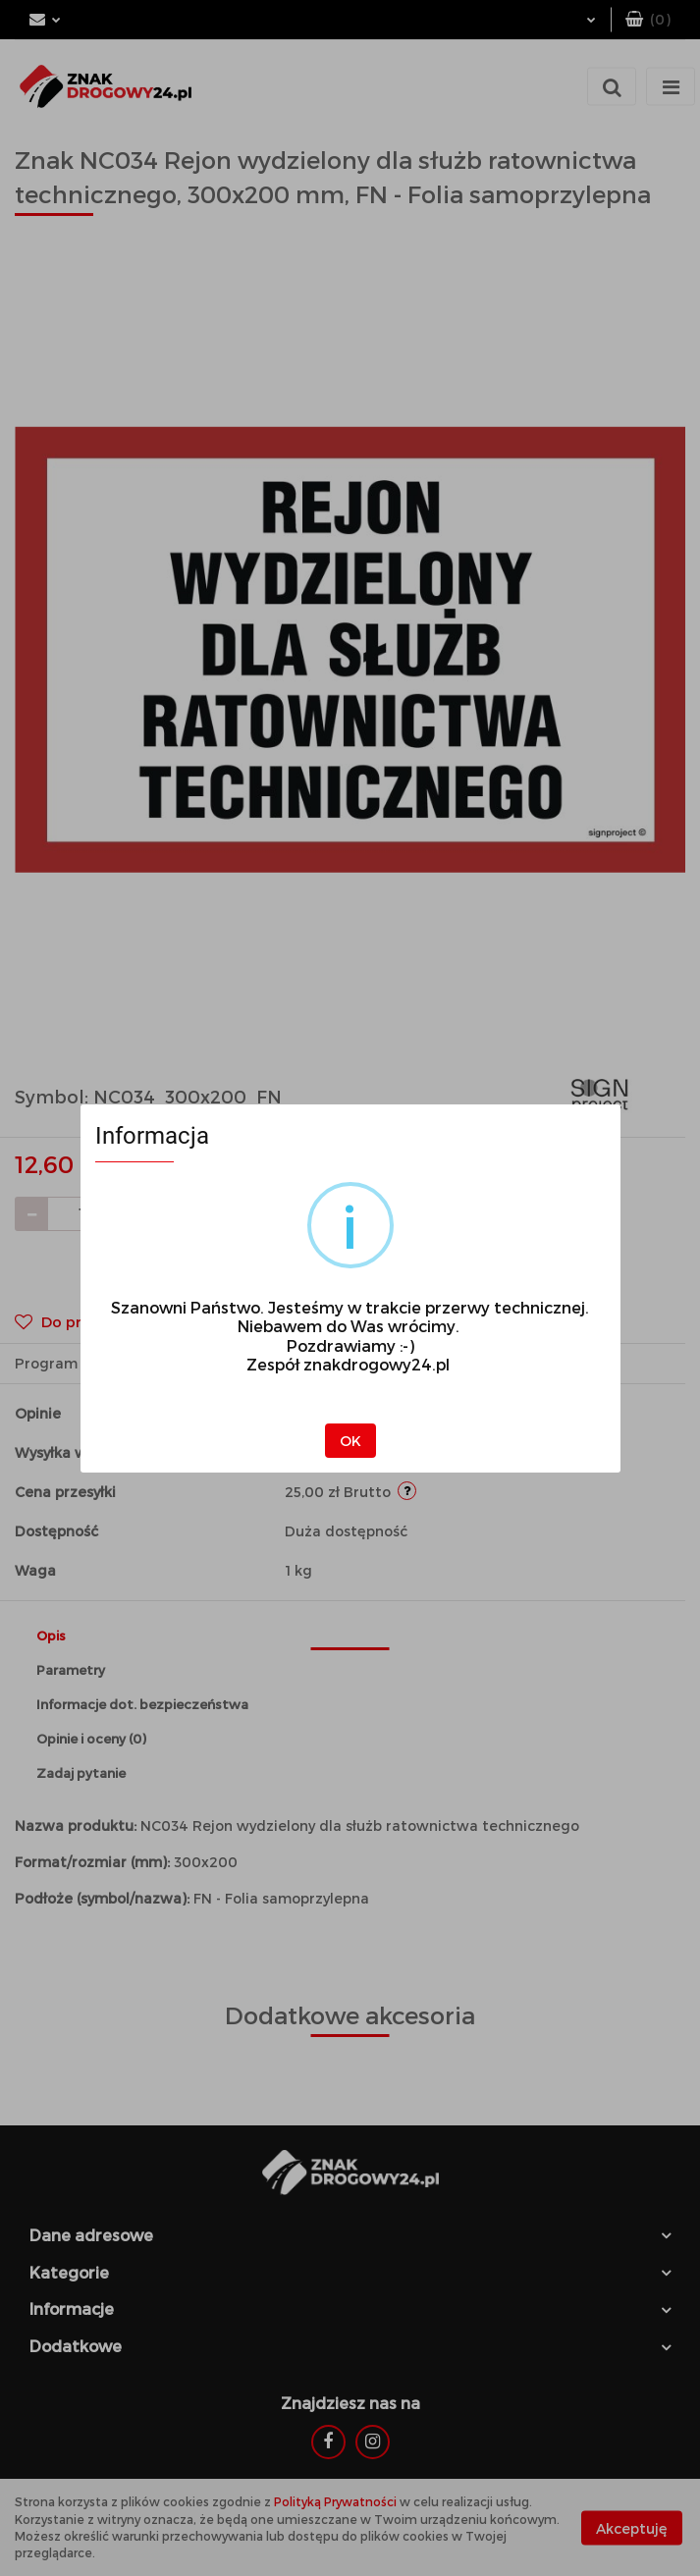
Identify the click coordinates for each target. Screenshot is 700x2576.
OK (350, 1440)
